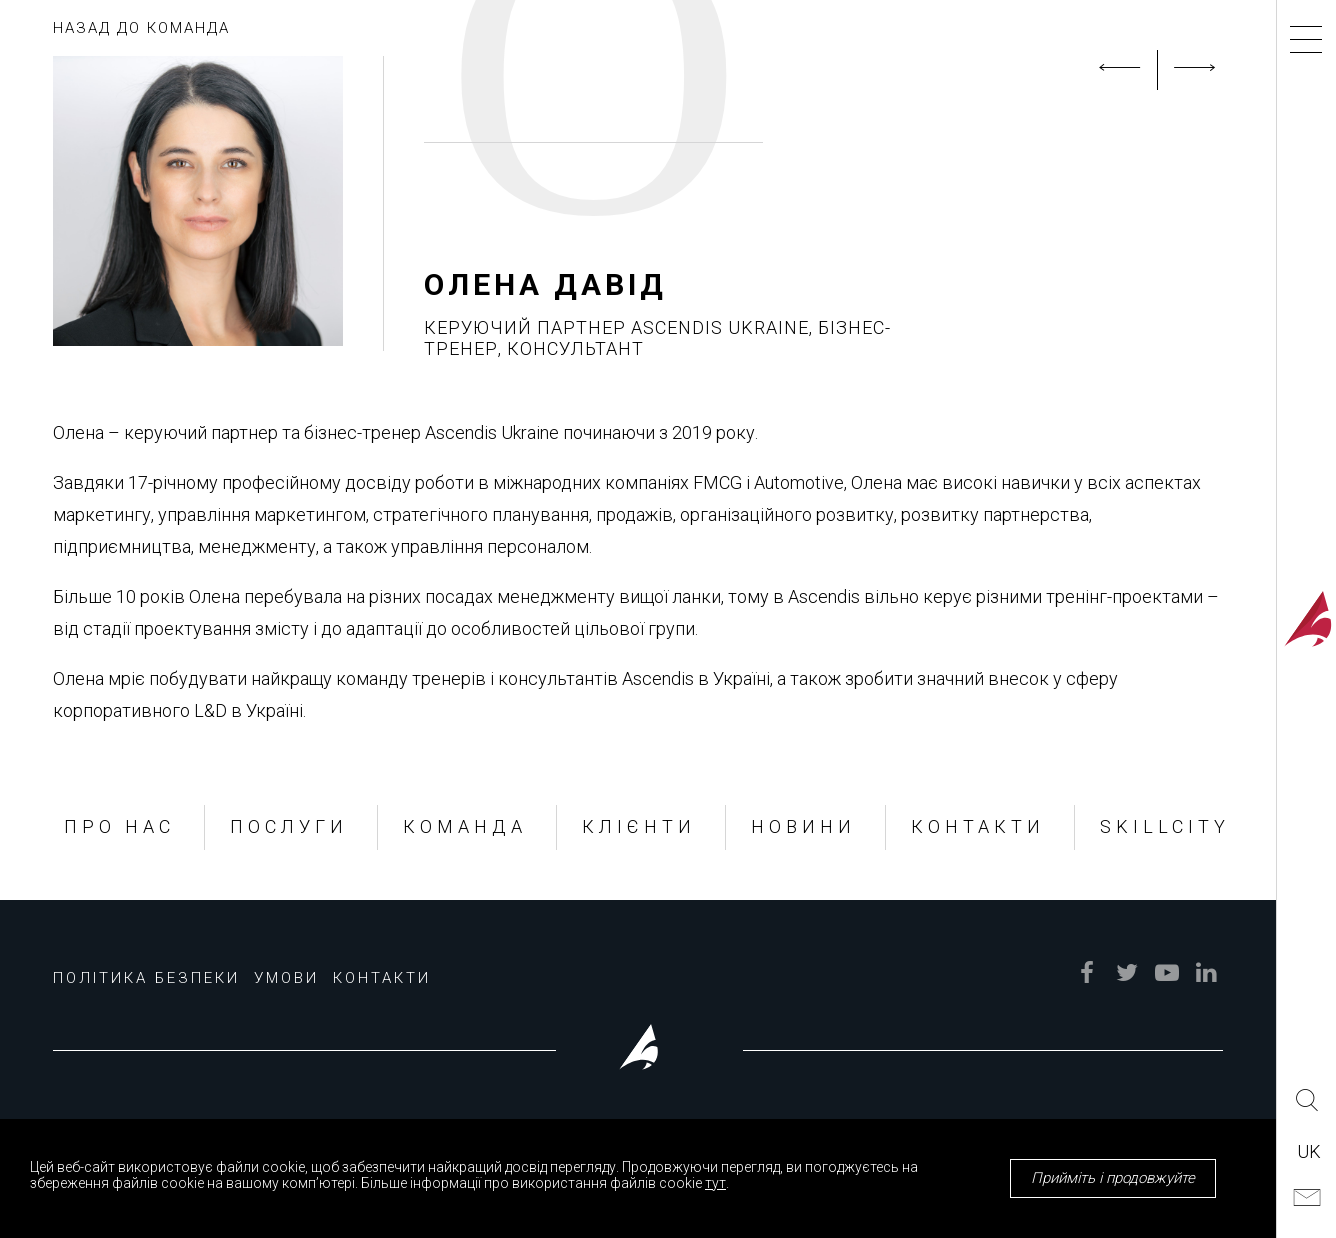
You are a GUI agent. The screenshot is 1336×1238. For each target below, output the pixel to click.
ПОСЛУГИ (289, 826)
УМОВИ (286, 978)
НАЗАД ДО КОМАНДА (141, 28)
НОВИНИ (803, 826)
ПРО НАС (119, 826)
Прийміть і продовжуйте (1113, 1178)
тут (715, 1183)
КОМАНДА (465, 826)
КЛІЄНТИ (639, 826)
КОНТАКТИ (978, 826)
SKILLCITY (1165, 826)
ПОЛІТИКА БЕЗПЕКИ (146, 978)
